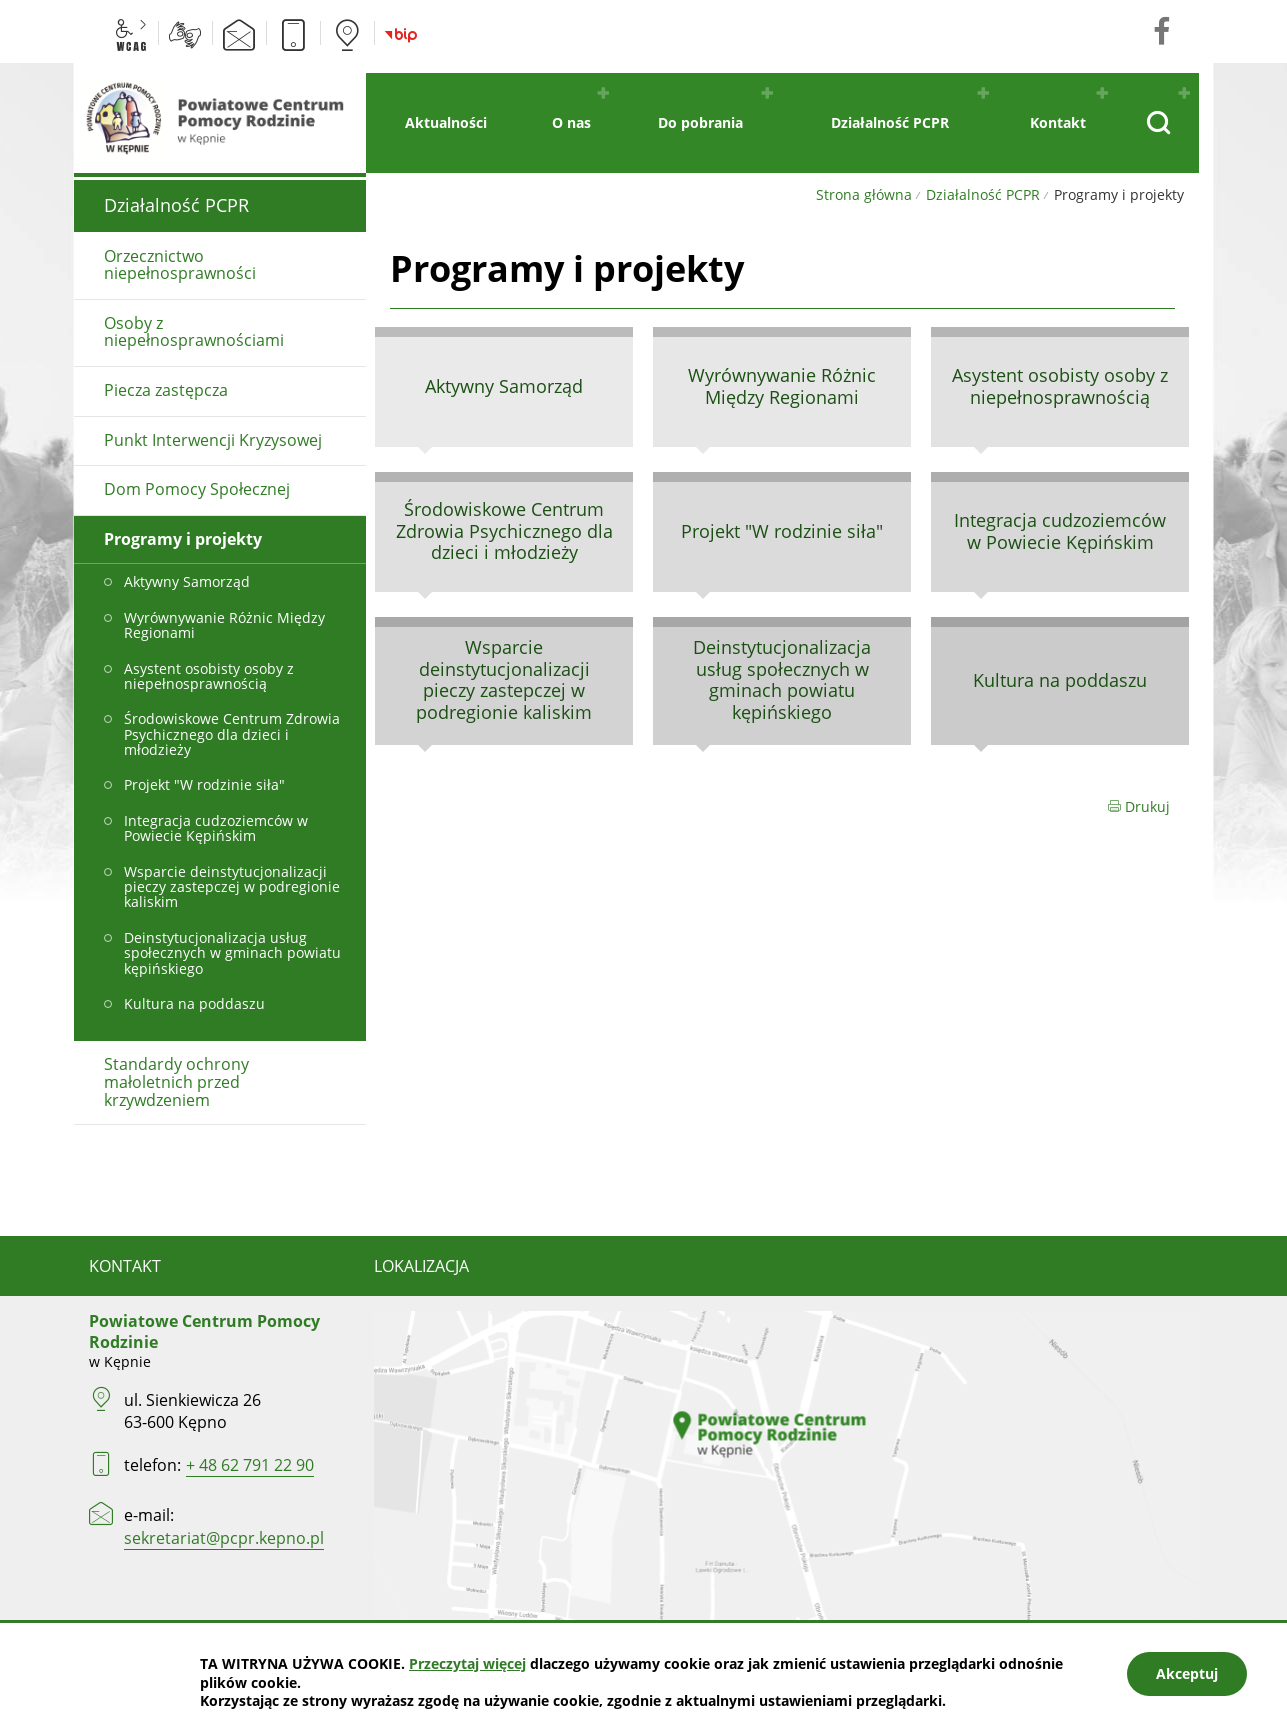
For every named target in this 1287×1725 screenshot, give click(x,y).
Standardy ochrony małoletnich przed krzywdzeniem (176, 1081)
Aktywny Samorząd (504, 386)
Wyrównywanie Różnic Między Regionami (782, 386)
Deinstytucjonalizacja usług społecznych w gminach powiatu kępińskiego (782, 679)
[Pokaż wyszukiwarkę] (1157, 123)
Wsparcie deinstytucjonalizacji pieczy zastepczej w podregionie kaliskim (504, 679)
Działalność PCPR (983, 194)
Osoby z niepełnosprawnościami (194, 332)
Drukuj (1138, 806)
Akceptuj (1187, 1673)
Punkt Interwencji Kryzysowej (213, 440)
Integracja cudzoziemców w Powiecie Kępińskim (1060, 531)
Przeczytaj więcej (467, 1663)
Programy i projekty (183, 539)
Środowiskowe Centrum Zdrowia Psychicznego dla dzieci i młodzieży (504, 530)
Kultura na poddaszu (1060, 680)
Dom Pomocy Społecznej (197, 489)
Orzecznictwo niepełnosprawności (180, 265)
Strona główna (864, 194)
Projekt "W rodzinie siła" (782, 531)
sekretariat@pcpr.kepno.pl (224, 1538)
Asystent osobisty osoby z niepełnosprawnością (1060, 386)
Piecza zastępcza (166, 390)
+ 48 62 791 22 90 (250, 1465)
